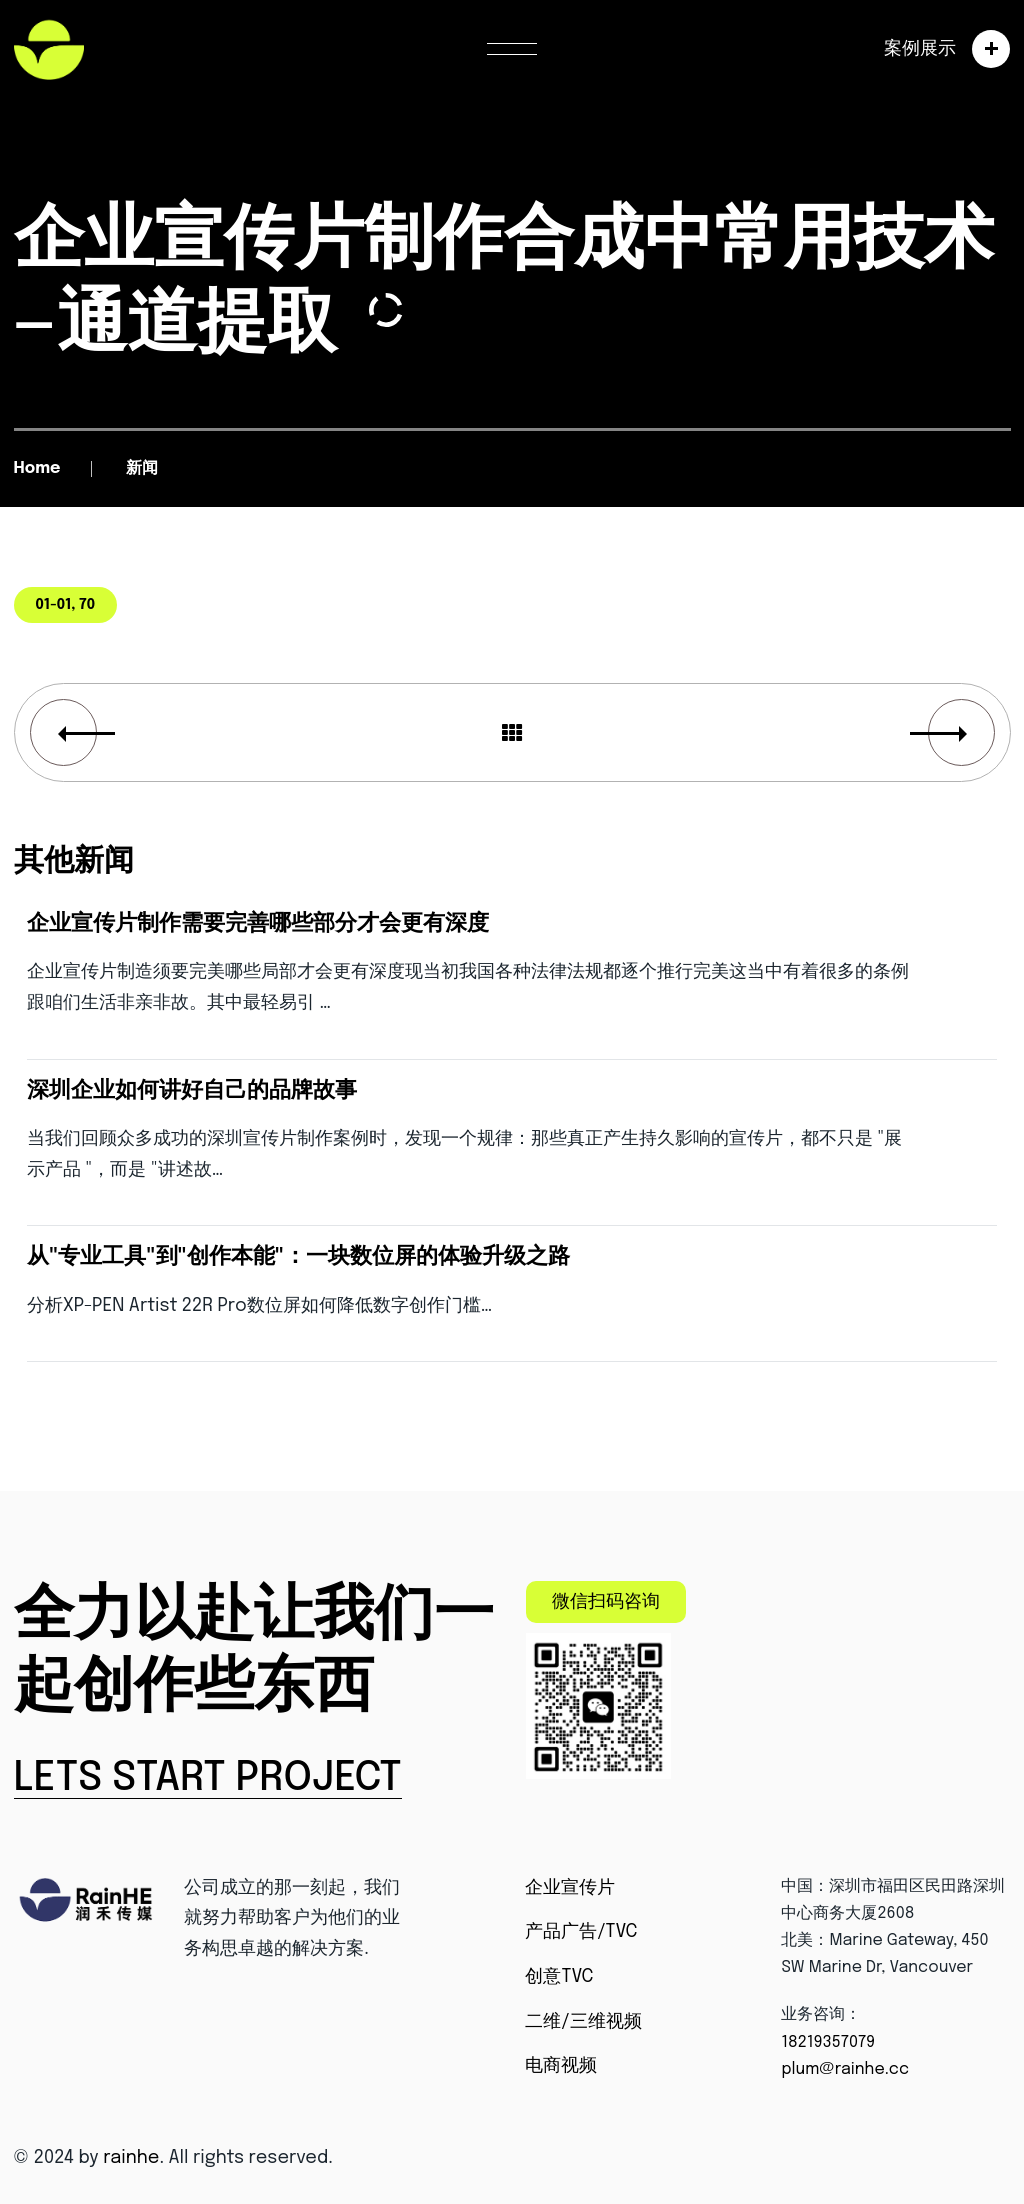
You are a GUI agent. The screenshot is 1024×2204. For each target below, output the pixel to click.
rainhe (131, 2158)
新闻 (142, 468)
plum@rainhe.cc (845, 2069)
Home (37, 468)
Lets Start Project (208, 1778)
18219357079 (828, 2042)
